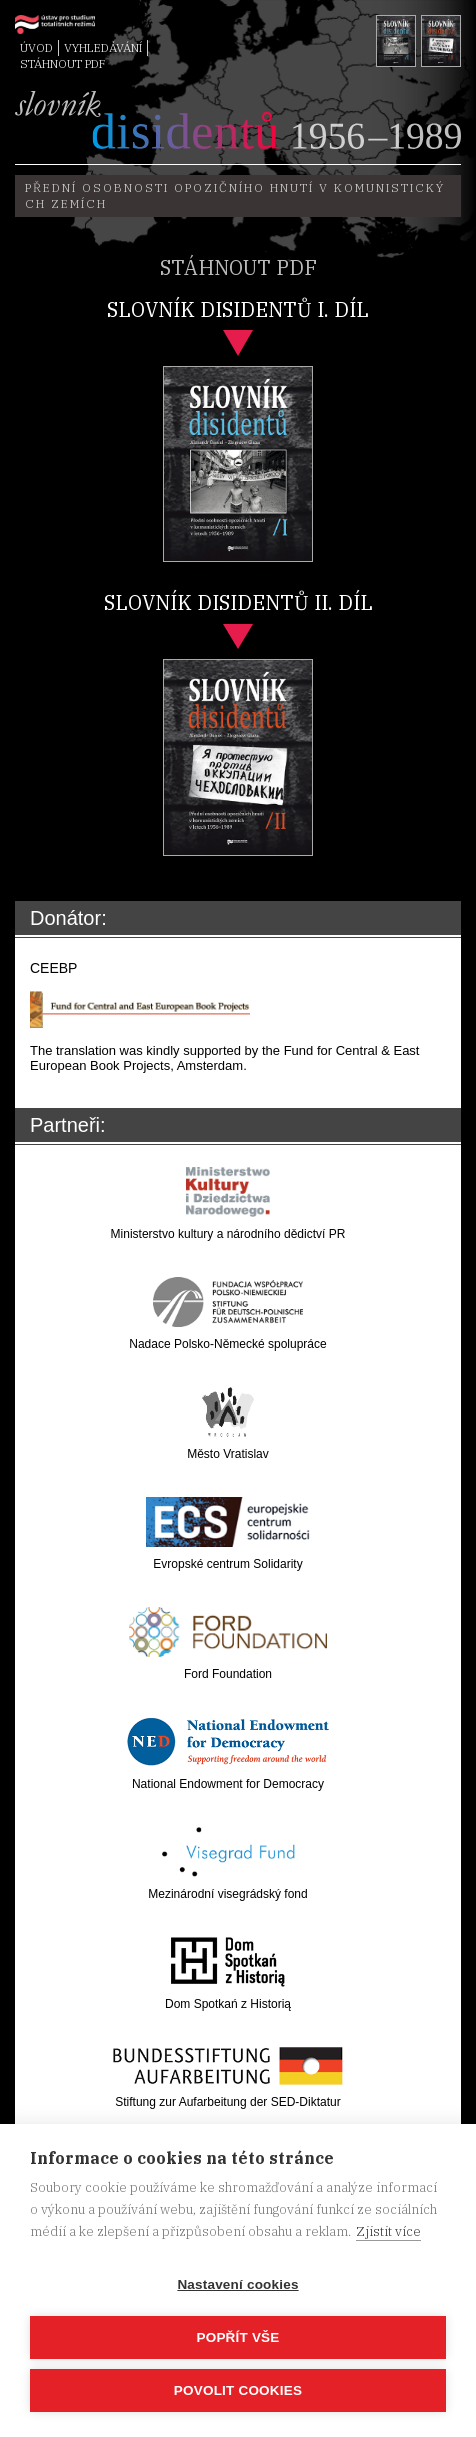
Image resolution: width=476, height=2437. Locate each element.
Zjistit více (388, 2231)
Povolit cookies (238, 2390)
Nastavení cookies (237, 2284)
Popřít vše (237, 2337)
